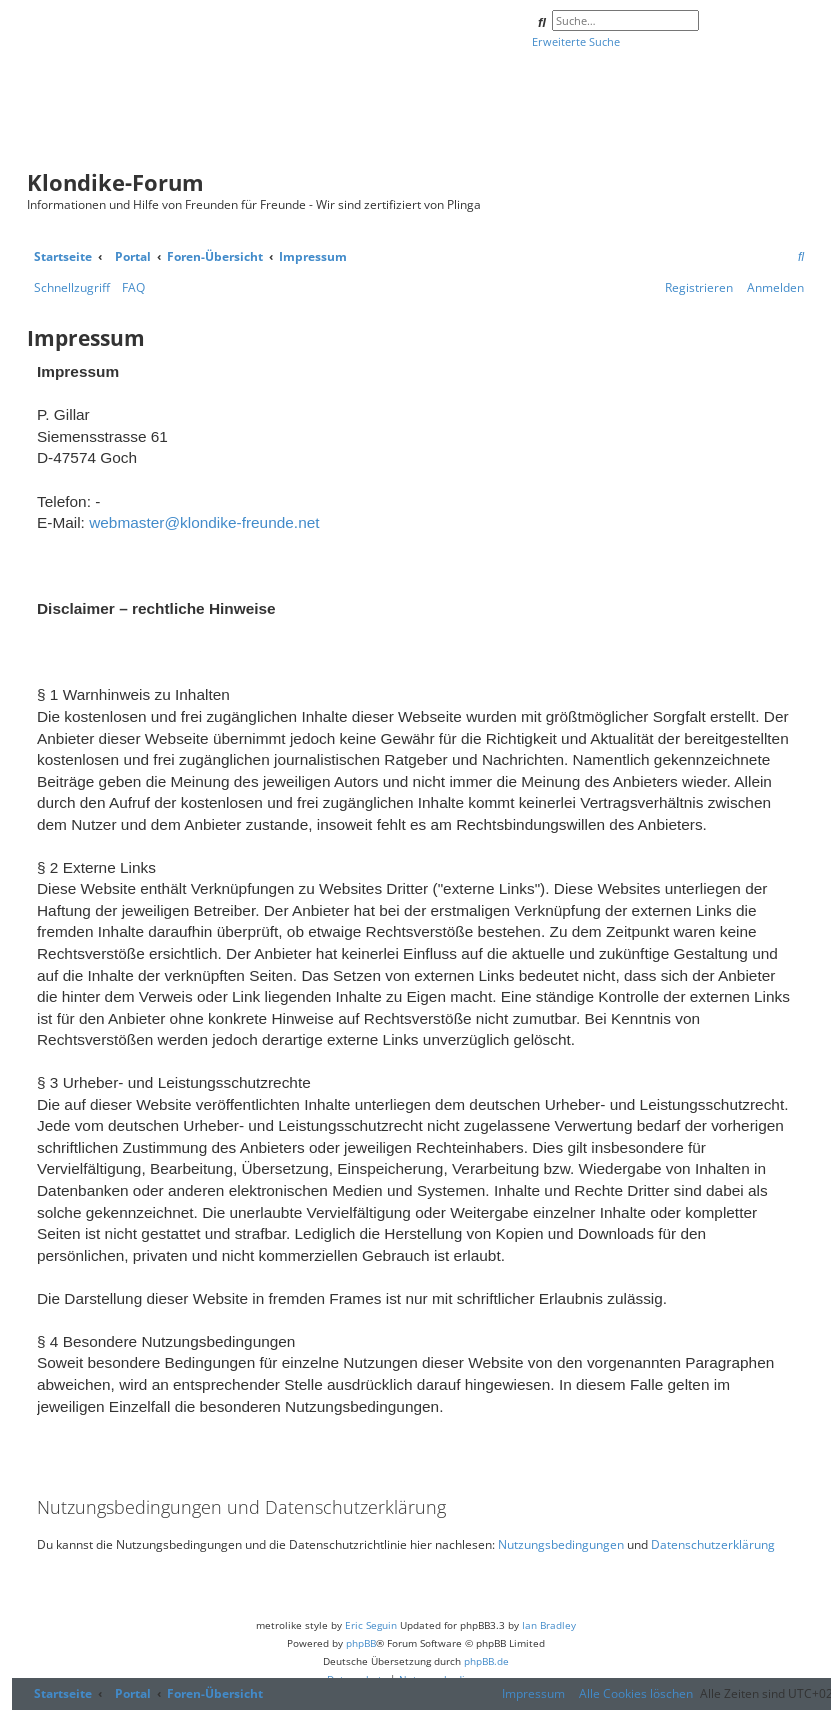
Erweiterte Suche (576, 41)
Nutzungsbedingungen (561, 1544)
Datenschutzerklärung (713, 1544)
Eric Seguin (371, 1625)
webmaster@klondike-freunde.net (204, 522)
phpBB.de (486, 1661)
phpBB (361, 1643)
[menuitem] (801, 257)
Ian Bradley (549, 1625)
